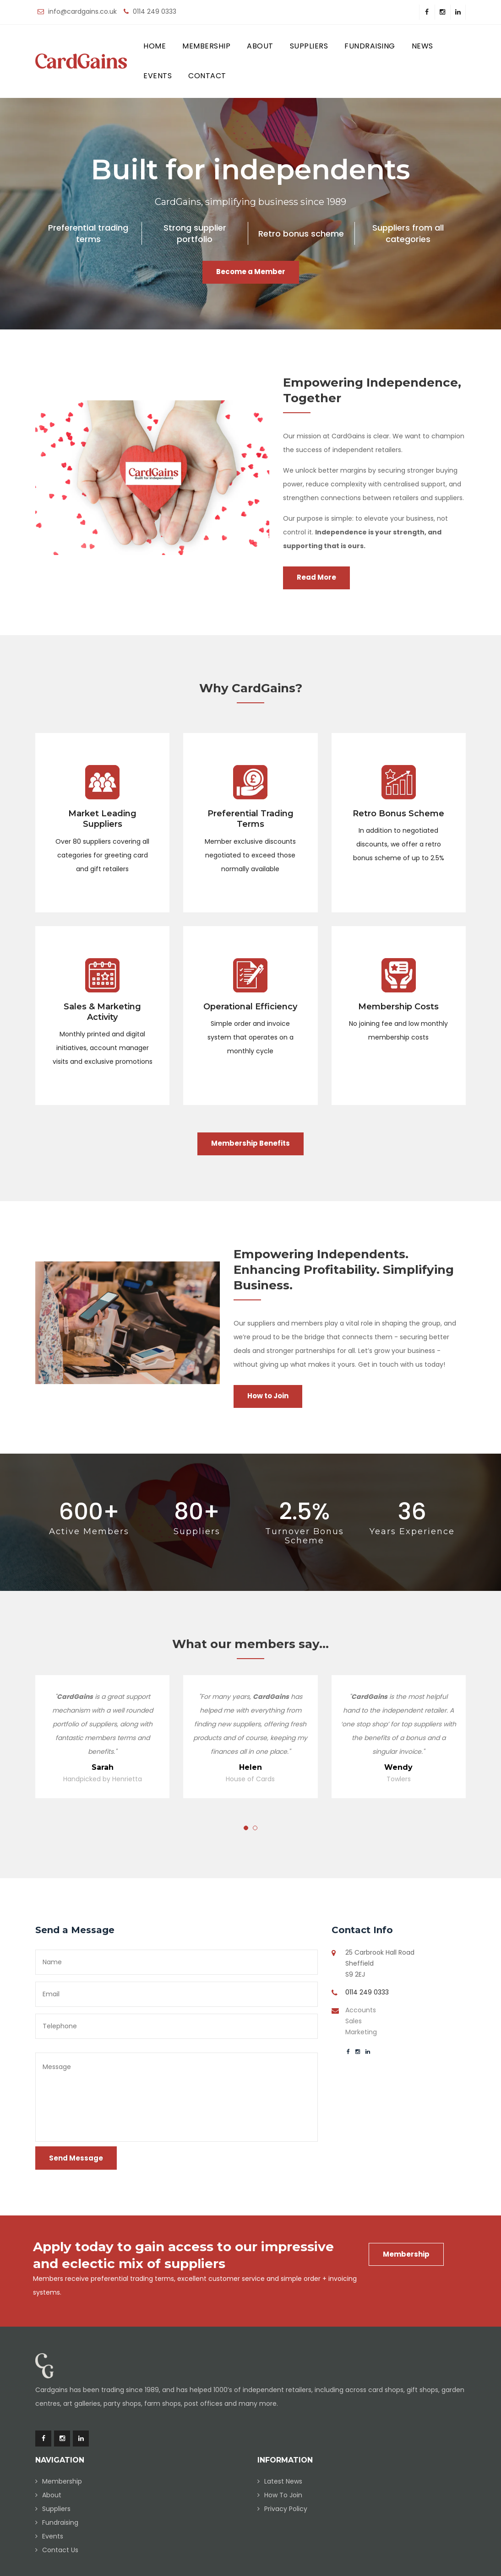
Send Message (76, 2158)
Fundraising (369, 46)
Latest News (283, 2481)
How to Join (268, 1396)
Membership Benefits (250, 1143)
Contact (207, 76)
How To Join (283, 2495)
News (422, 46)
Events (157, 76)
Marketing (361, 2032)
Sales (353, 2021)
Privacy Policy (285, 2508)
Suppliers (309, 46)
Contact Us (60, 2549)
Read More (316, 577)
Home (154, 46)
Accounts (360, 2010)
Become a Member (250, 271)
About (260, 46)
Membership (206, 46)
